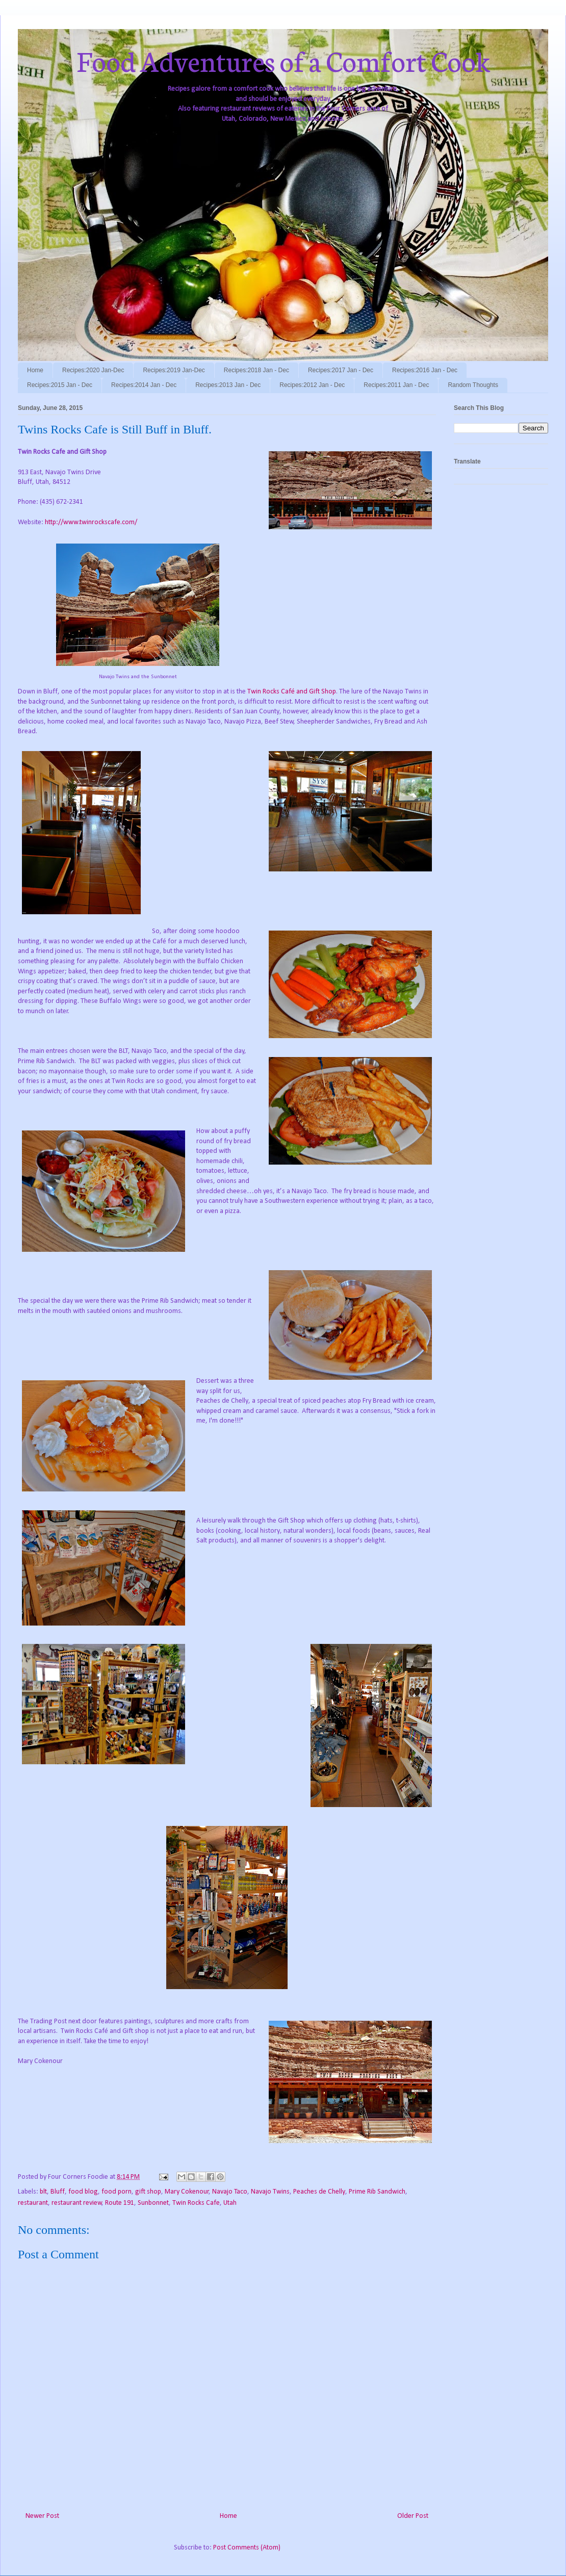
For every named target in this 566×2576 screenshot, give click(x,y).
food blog (83, 2192)
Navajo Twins (270, 2192)
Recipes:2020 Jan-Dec (93, 370)
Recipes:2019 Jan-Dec (173, 370)
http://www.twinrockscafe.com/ (91, 522)
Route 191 (119, 2203)
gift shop (148, 2192)
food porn (116, 2192)
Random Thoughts (473, 385)
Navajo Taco (229, 2192)
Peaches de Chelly (319, 2192)
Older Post (412, 2516)
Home (35, 370)
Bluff (57, 2192)
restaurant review (77, 2203)
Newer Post (42, 2516)
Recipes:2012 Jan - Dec (312, 385)
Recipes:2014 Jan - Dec (143, 385)
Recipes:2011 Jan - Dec (396, 385)
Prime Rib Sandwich (377, 2192)
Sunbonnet (153, 2203)
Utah (230, 2203)
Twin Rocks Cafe (196, 2203)
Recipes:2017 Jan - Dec (340, 370)
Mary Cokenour (187, 2192)
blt (43, 2192)
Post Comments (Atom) (246, 2548)
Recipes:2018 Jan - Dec (256, 370)
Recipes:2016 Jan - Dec (424, 370)
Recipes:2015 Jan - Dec (59, 385)
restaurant (33, 2203)
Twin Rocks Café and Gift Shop (291, 691)
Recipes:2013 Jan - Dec (228, 385)
